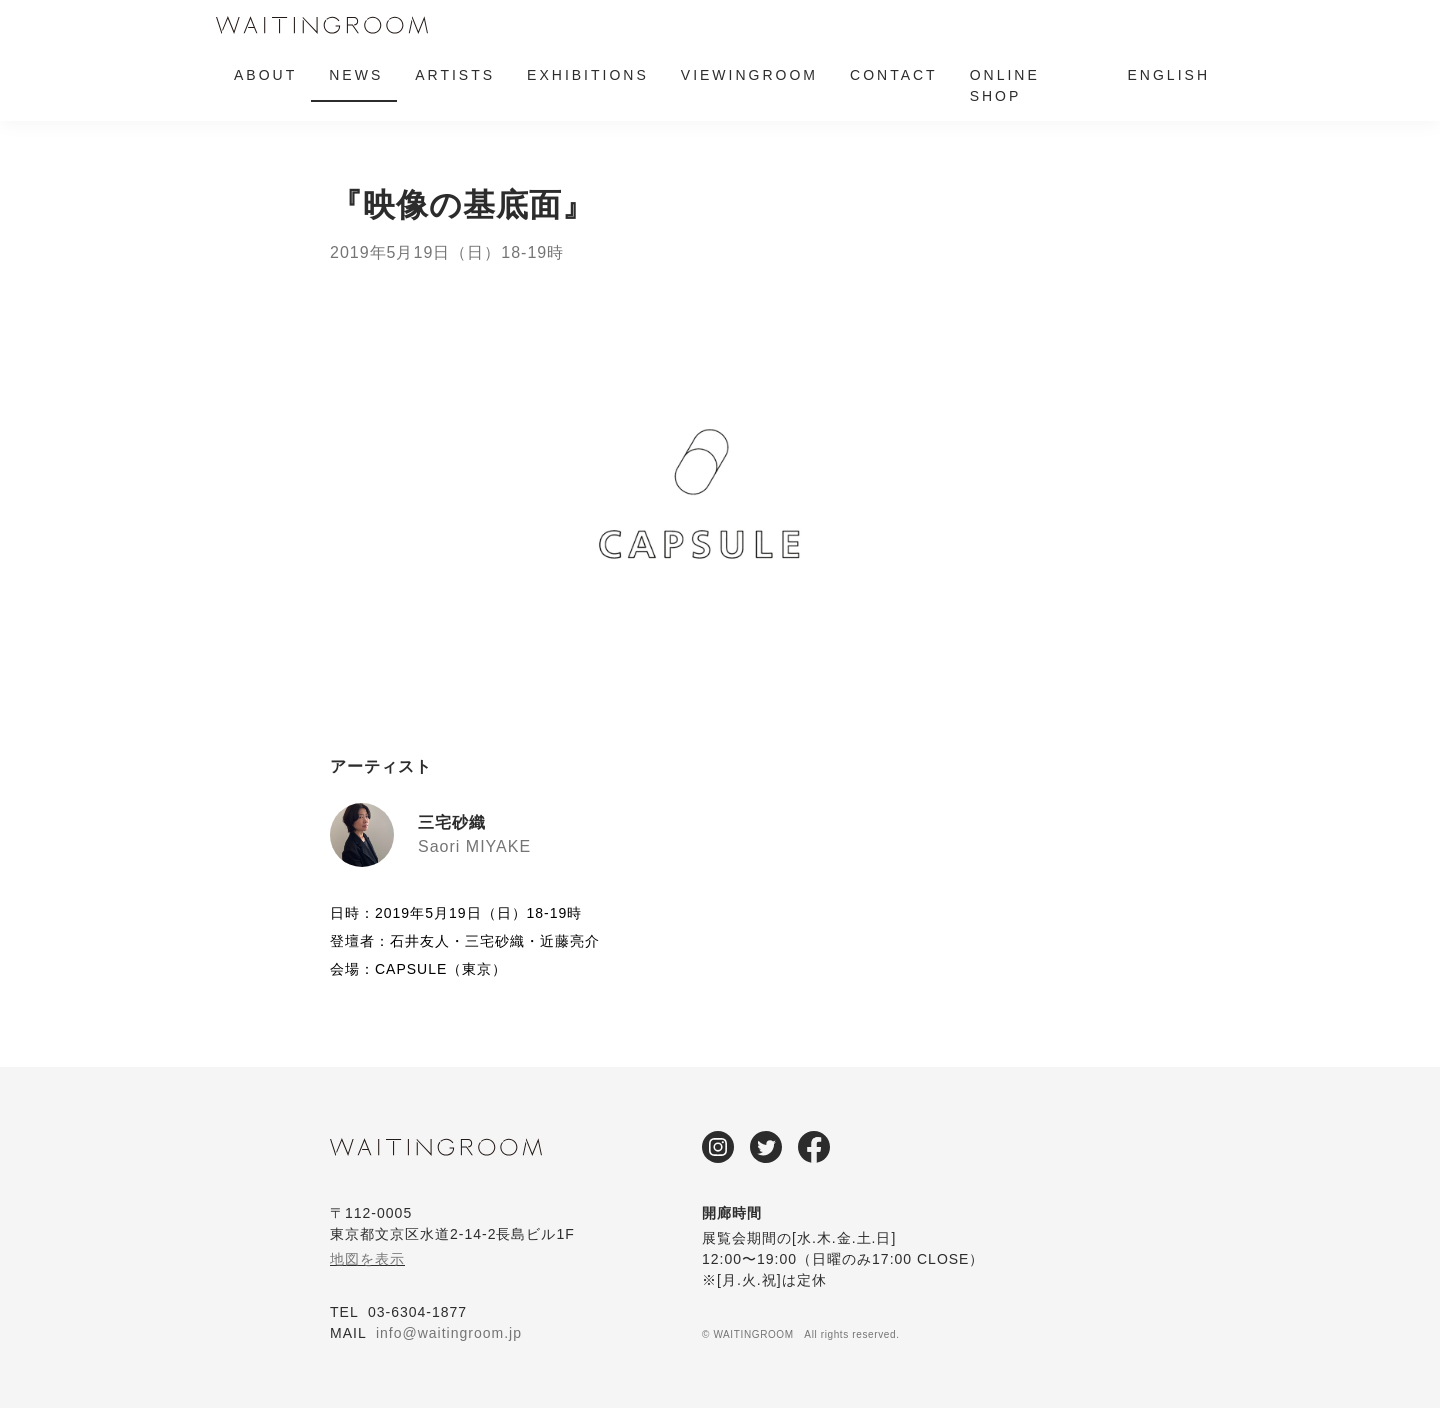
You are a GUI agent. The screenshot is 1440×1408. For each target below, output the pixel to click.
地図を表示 (367, 1259)
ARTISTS (455, 75)
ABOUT (265, 75)
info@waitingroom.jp (449, 1333)
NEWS (356, 75)
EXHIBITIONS (588, 75)
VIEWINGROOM (749, 75)
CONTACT (894, 75)
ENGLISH (1169, 75)
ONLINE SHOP (1005, 85)
